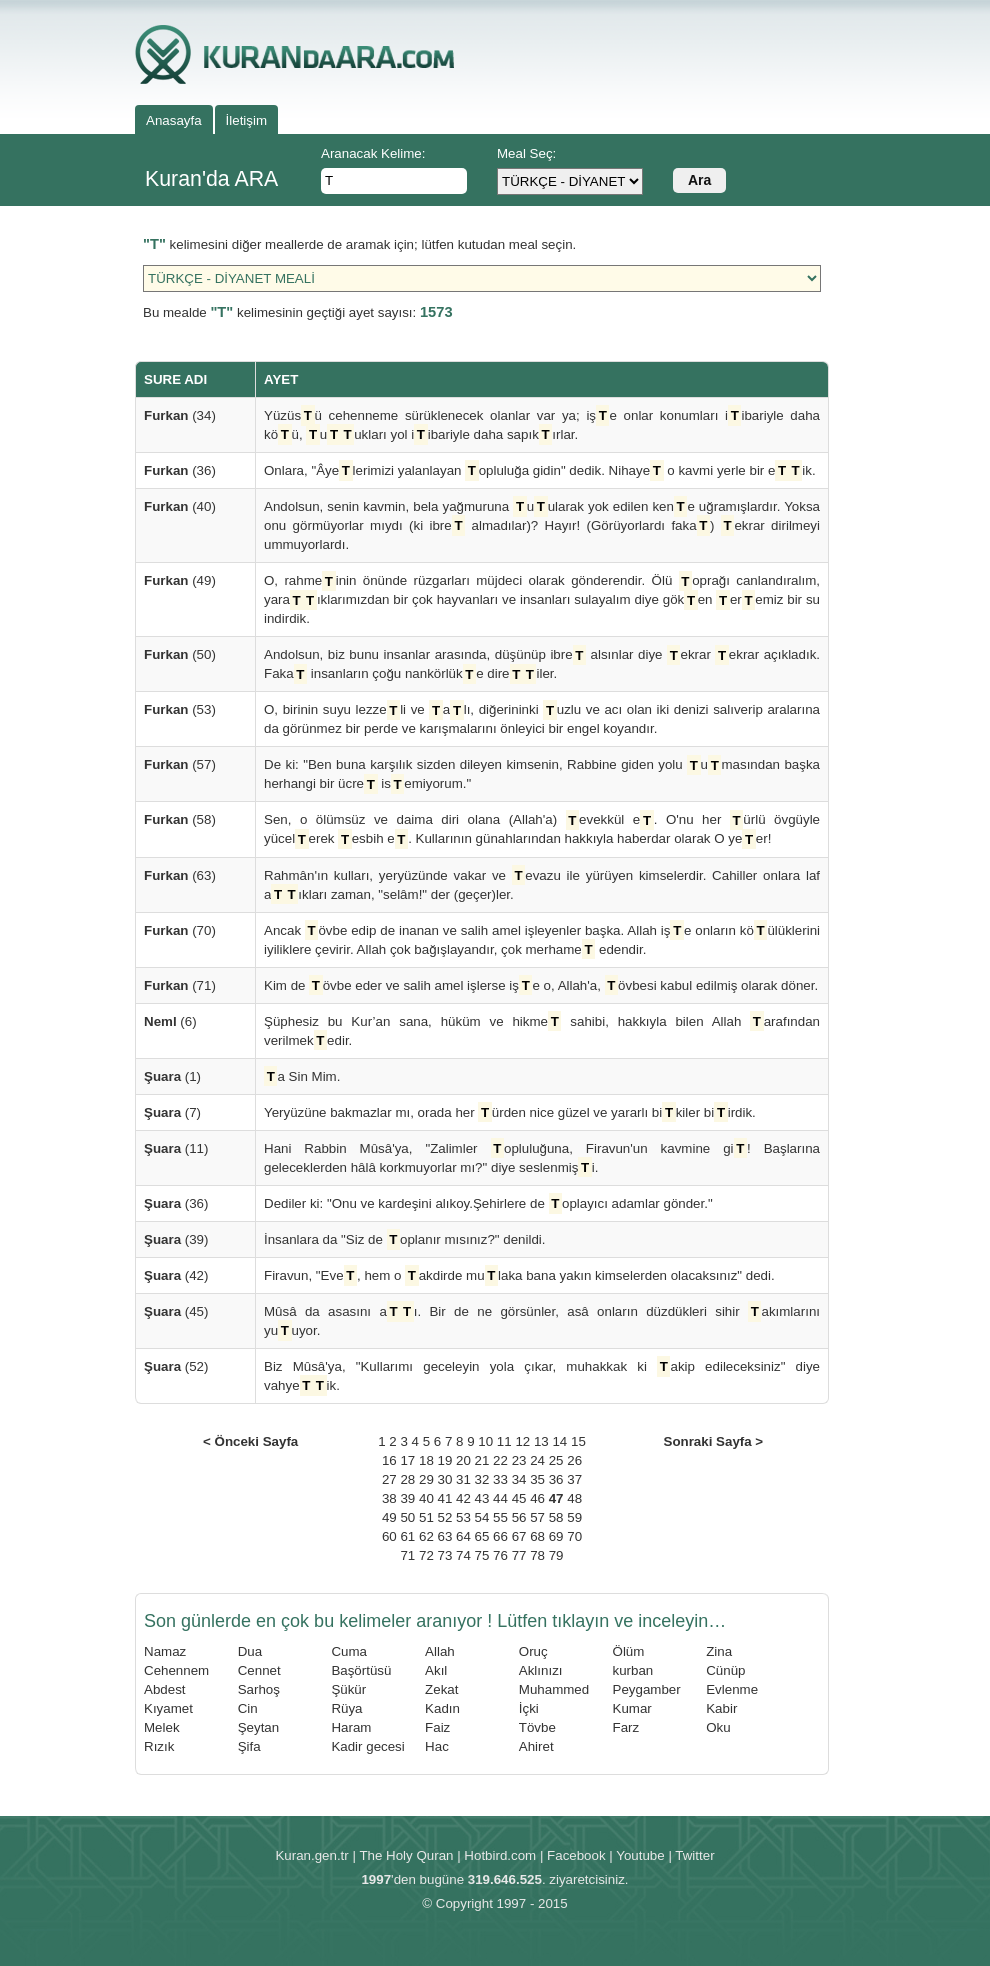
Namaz (165, 1651)
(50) (180, 654)
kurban (633, 1670)
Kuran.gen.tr (311, 1855)
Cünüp (725, 1670)
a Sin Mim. (302, 1076)
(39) (176, 1239)
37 (574, 1479)
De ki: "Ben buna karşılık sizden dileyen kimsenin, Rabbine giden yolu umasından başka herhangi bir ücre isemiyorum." (542, 774)
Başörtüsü (361, 1670)
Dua (250, 1651)
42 (463, 1498)
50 (407, 1517)
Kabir (721, 1708)
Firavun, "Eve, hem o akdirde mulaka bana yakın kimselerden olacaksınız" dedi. (519, 1275)
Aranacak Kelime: (373, 153)
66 (500, 1536)
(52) (176, 1366)
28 (407, 1479)
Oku (718, 1727)
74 (463, 1555)
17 (407, 1460)
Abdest (165, 1689)
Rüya (346, 1708)
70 (574, 1536)
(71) (180, 985)
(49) (180, 580)
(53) (180, 709)
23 (519, 1460)
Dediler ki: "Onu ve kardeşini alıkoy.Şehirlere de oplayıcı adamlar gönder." (488, 1203)
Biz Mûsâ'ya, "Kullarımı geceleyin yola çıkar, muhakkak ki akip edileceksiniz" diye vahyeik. (542, 1376)
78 (537, 1555)
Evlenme (732, 1689)
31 (463, 1479)
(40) (180, 506)
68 (537, 1536)
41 (445, 1498)
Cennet (259, 1670)
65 (482, 1536)
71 (407, 1555)
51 (426, 1517)
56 (519, 1517)
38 (389, 1498)
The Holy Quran (406, 1855)
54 (482, 1517)
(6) (170, 1021)
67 (519, 1536)
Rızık (159, 1746)
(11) (176, 1148)
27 (389, 1479)
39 (407, 1498)
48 (574, 1498)
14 (559, 1441)
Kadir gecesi (367, 1746)
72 (426, 1555)
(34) (180, 415)
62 (426, 1536)
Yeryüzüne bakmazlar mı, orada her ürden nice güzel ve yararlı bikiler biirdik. (510, 1112)
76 (500, 1555)
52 (445, 1517)
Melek (162, 1727)
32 (482, 1479)
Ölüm (629, 1651)
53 (463, 1517)
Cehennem (176, 1670)
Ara (699, 180)
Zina (719, 1651)
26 (574, 1460)
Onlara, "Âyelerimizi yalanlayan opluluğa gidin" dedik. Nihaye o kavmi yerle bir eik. (540, 470)
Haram (351, 1727)
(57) (180, 764)
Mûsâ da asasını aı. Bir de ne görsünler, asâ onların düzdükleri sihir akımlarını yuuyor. (542, 1321)
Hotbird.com (500, 1855)
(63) (180, 875)
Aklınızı (541, 1670)
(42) (176, 1275)
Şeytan (259, 1727)
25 (556, 1460)
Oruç (533, 1651)
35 (537, 1479)
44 (500, 1498)
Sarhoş (259, 1689)
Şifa (249, 1746)
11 (504, 1441)
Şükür (348, 1689)
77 (519, 1555)
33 (500, 1479)
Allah (440, 1651)
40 (426, 1498)
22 (500, 1460)
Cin (248, 1708)
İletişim (246, 120)
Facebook (576, 1855)
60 (389, 1536)
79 (556, 1555)
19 (445, 1460)
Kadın (442, 1708)
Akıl (436, 1670)
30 (445, 1479)
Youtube (640, 1855)
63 (445, 1536)
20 (463, 1460)
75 (482, 1555)
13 (541, 1441)
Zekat (441, 1689)
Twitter (694, 1855)
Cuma (349, 1651)
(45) (176, 1311)
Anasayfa (174, 120)
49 (389, 1517)
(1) (172, 1076)
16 (389, 1460)
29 (426, 1479)
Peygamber (647, 1689)
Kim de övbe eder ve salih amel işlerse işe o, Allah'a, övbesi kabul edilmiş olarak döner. (541, 985)
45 (519, 1498)
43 (482, 1498)
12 (522, 1441)
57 (537, 1517)
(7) (172, 1112)
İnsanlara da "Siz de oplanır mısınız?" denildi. (405, 1239)
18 (426, 1460)
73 (445, 1555)
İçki (529, 1708)
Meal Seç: (526, 153)
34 (519, 1479)
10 (485, 1441)
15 (578, 1441)
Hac (437, 1746)
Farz (626, 1727)
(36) (180, 470)
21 (482, 1460)
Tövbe (537, 1727)
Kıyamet (168, 1708)
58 (556, 1517)
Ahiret (536, 1746)
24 (537, 1460)
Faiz (437, 1727)
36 (556, 1479)
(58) (180, 819)
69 (556, 1536)
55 (500, 1517)
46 (537, 1498)
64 (463, 1536)
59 (574, 1517)
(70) (180, 930)
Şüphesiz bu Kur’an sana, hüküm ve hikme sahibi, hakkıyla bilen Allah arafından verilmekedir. (542, 1031)
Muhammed (554, 1689)
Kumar (632, 1708)
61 (407, 1536)
